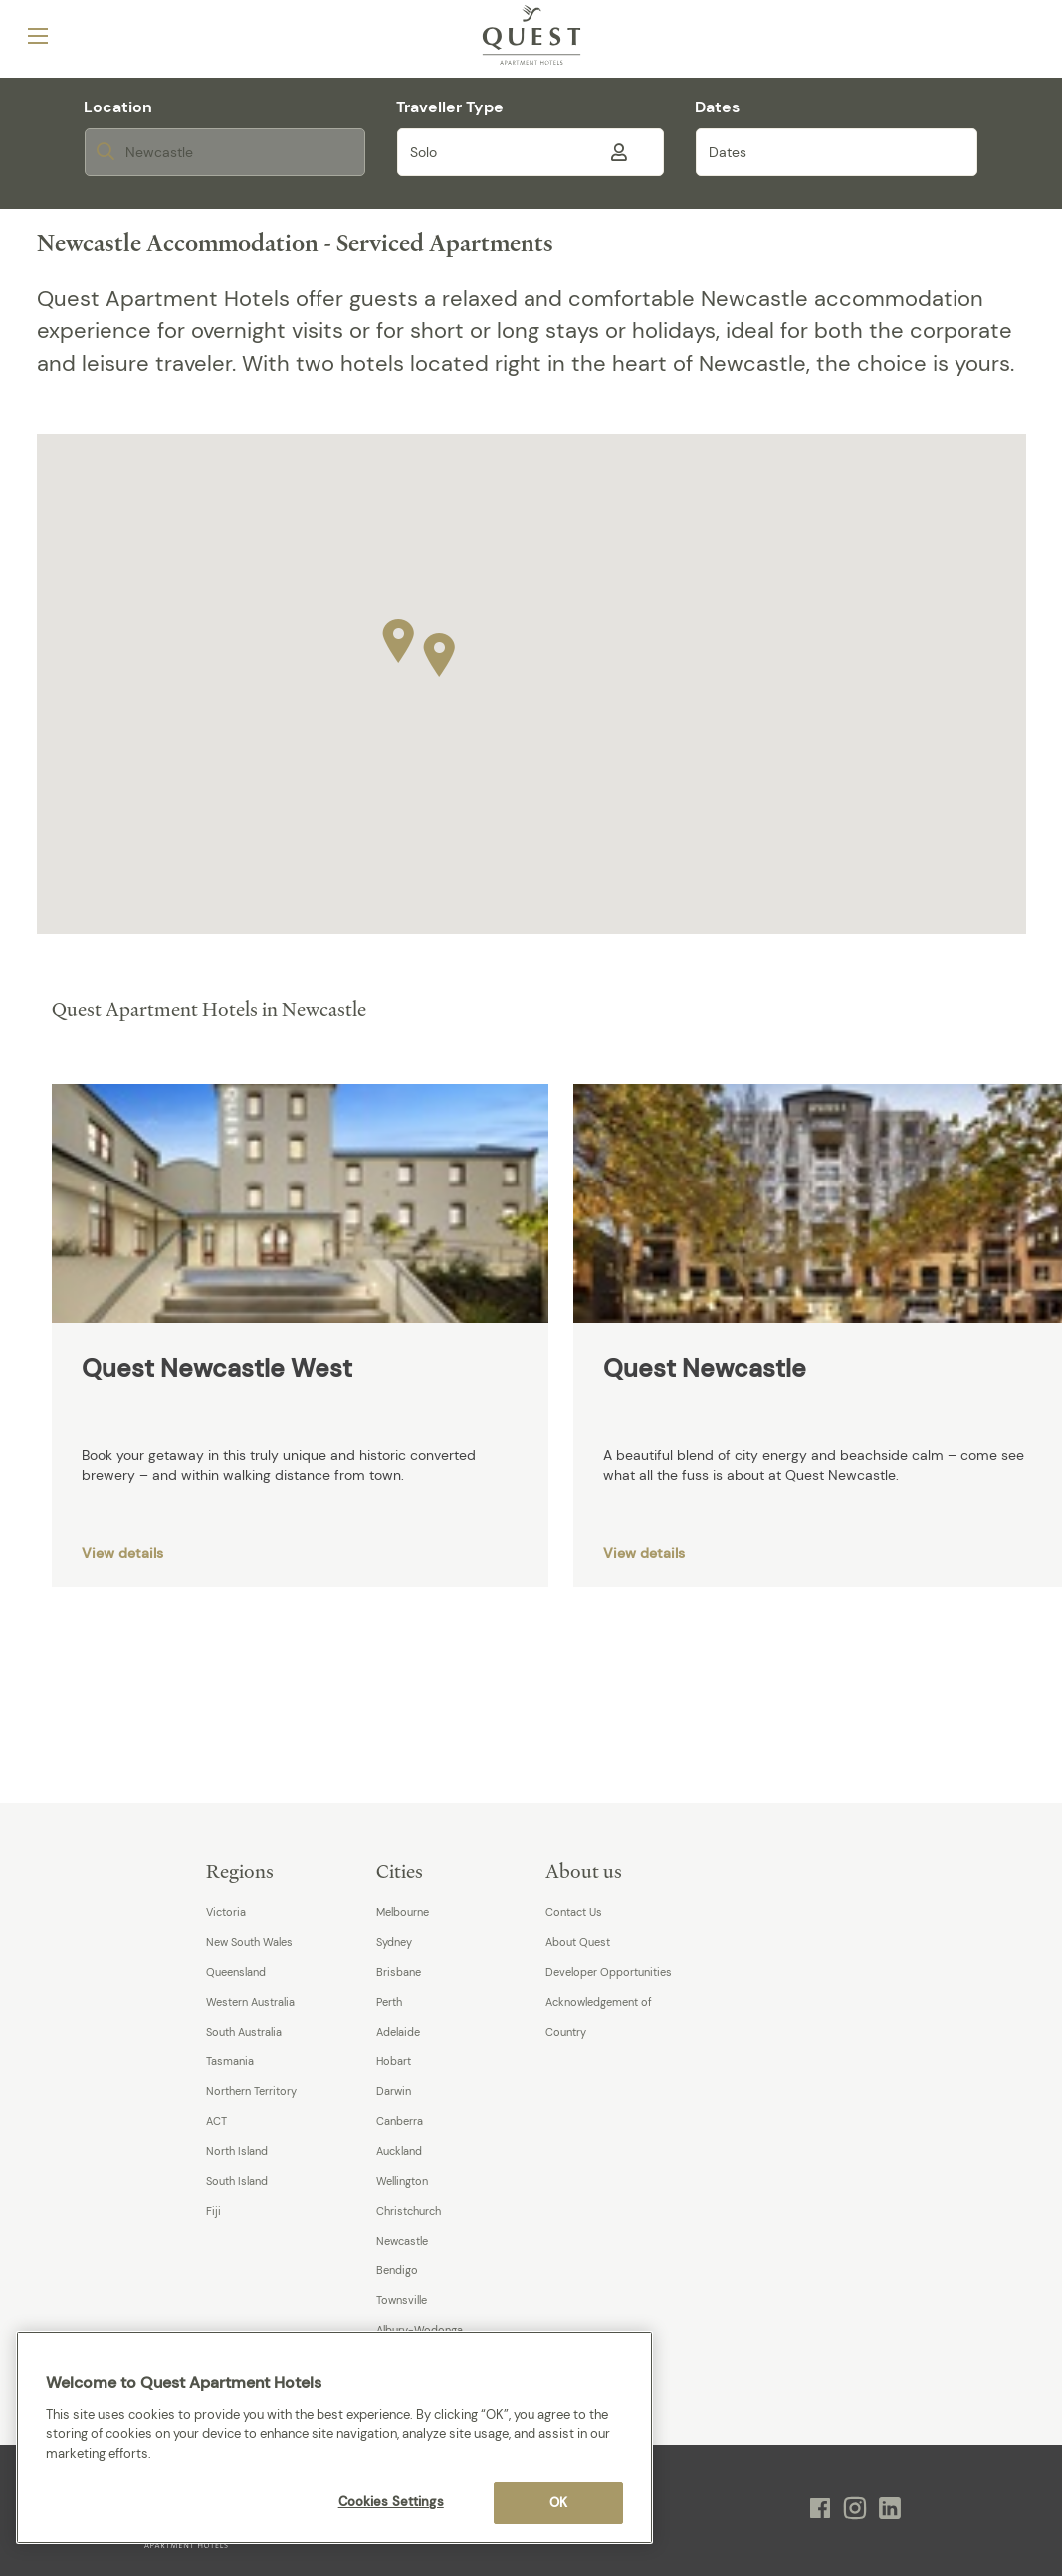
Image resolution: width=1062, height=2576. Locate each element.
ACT (216, 2121)
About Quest (577, 1942)
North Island (237, 2151)
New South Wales (249, 1942)
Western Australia (250, 2002)
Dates (717, 107)
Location (118, 107)
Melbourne (402, 1912)
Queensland (236, 1972)
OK (558, 2502)
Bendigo (397, 2270)
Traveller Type (450, 107)
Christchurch (408, 2211)
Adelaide (398, 2032)
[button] (439, 650)
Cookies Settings (391, 2501)
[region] (334, 2437)
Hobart (393, 2061)
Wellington (402, 2181)
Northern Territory (251, 2091)
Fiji (213, 2211)
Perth (389, 2002)
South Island (237, 2181)
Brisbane (398, 1972)
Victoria (226, 1912)
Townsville (401, 2300)
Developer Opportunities (608, 1972)
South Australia (244, 2032)
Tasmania (230, 2061)
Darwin (393, 2091)
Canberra (399, 2121)
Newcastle (402, 2241)
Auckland (399, 2151)
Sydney (394, 1942)
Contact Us (573, 1912)
